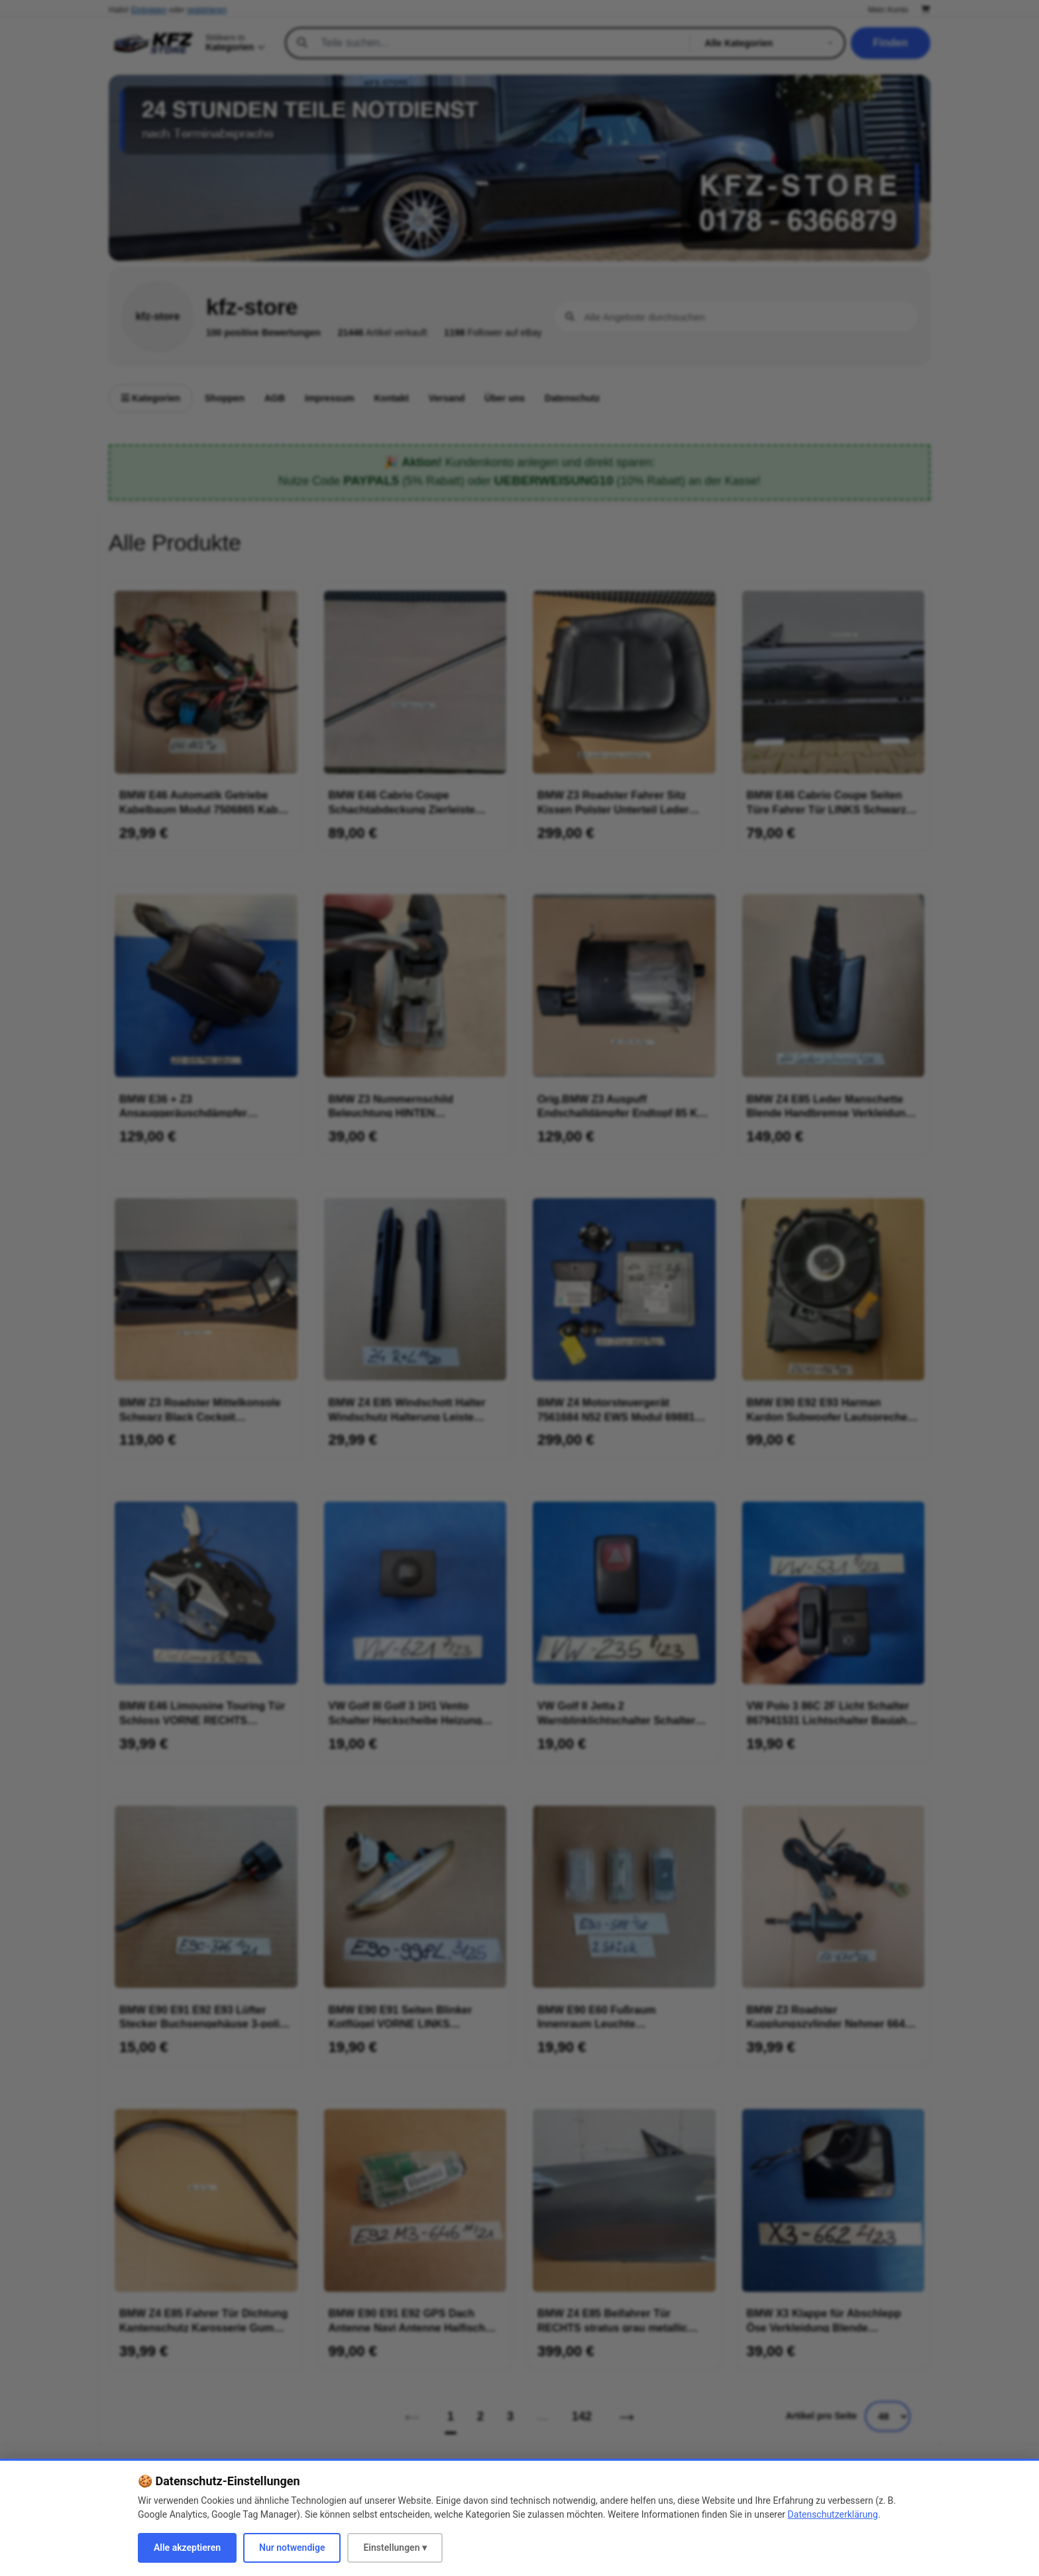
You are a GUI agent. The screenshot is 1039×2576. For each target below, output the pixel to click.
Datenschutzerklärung (833, 2514)
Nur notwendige (292, 2547)
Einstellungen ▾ (395, 2547)
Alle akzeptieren (187, 2547)
